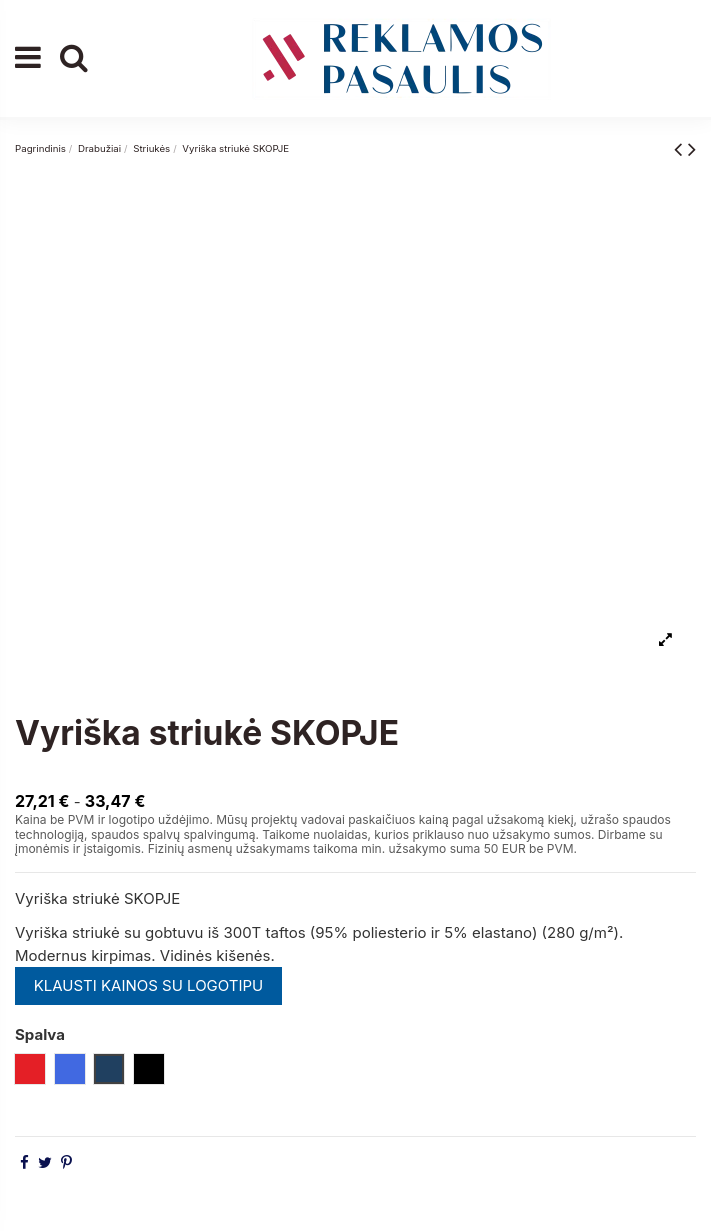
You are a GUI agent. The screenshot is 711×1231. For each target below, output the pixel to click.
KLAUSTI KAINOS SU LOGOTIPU (149, 985)
